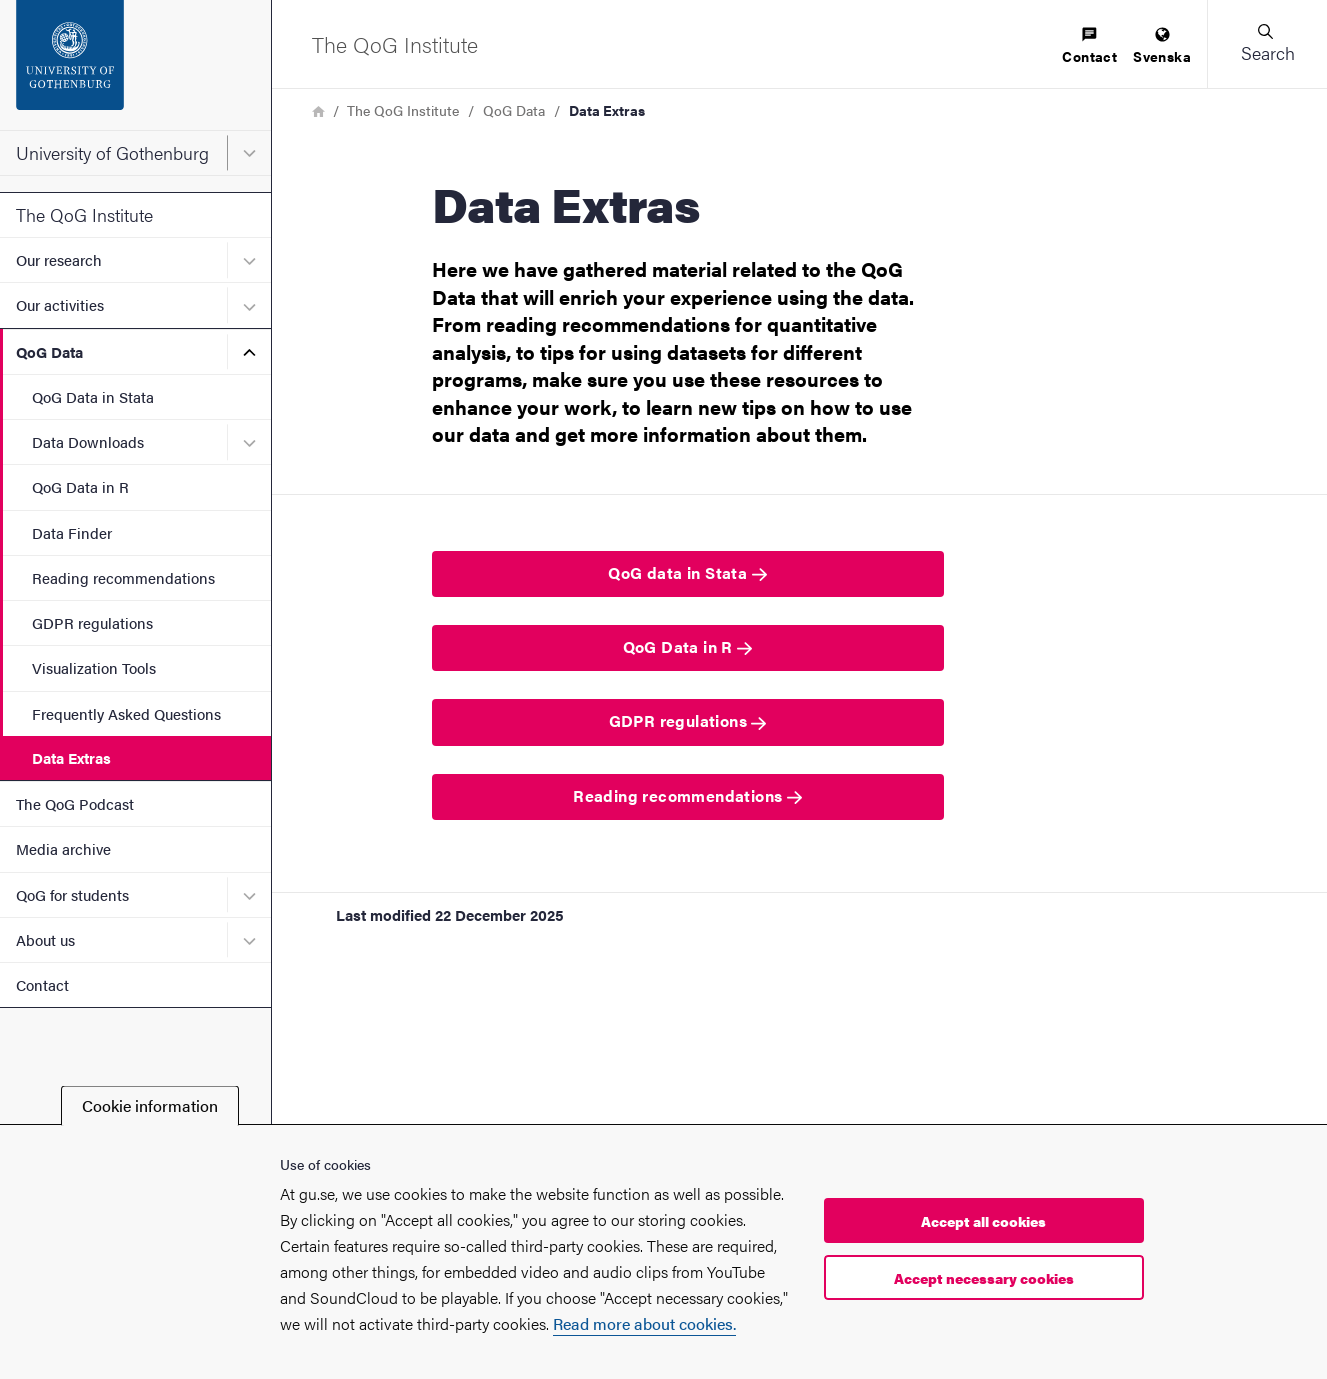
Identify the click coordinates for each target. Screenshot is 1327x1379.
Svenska (1162, 46)
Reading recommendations (123, 577)
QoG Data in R (80, 486)
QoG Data (49, 351)
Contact (42, 984)
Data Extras (71, 757)
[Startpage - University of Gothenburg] (135, 65)
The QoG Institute (84, 214)
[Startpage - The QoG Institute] (395, 44)
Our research (59, 259)
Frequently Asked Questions (126, 713)
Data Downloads (88, 441)
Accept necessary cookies (984, 1278)
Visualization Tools (94, 667)
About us (45, 939)
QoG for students (72, 894)
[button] (1267, 44)
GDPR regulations (92, 622)
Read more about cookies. (644, 1323)
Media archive (63, 848)
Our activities (60, 304)
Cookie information (150, 1105)
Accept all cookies (983, 1221)
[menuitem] (1089, 46)
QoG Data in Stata (93, 396)
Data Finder (72, 532)
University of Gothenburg (112, 152)
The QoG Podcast (75, 803)
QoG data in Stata (687, 572)
